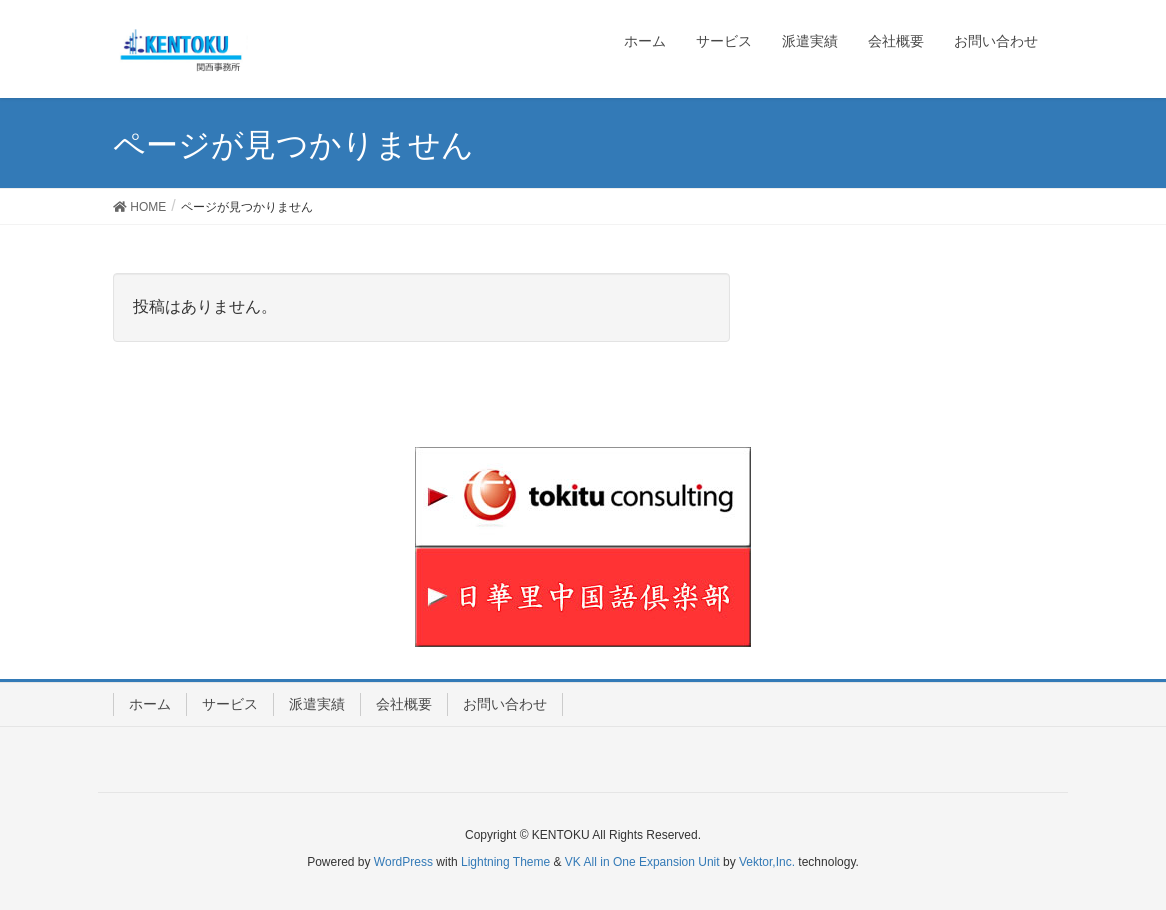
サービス (230, 704)
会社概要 (404, 704)
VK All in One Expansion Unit (642, 862)
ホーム (150, 704)
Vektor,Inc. (767, 862)
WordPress (403, 862)
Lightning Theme (505, 862)
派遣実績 (317, 704)
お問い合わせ (505, 704)
